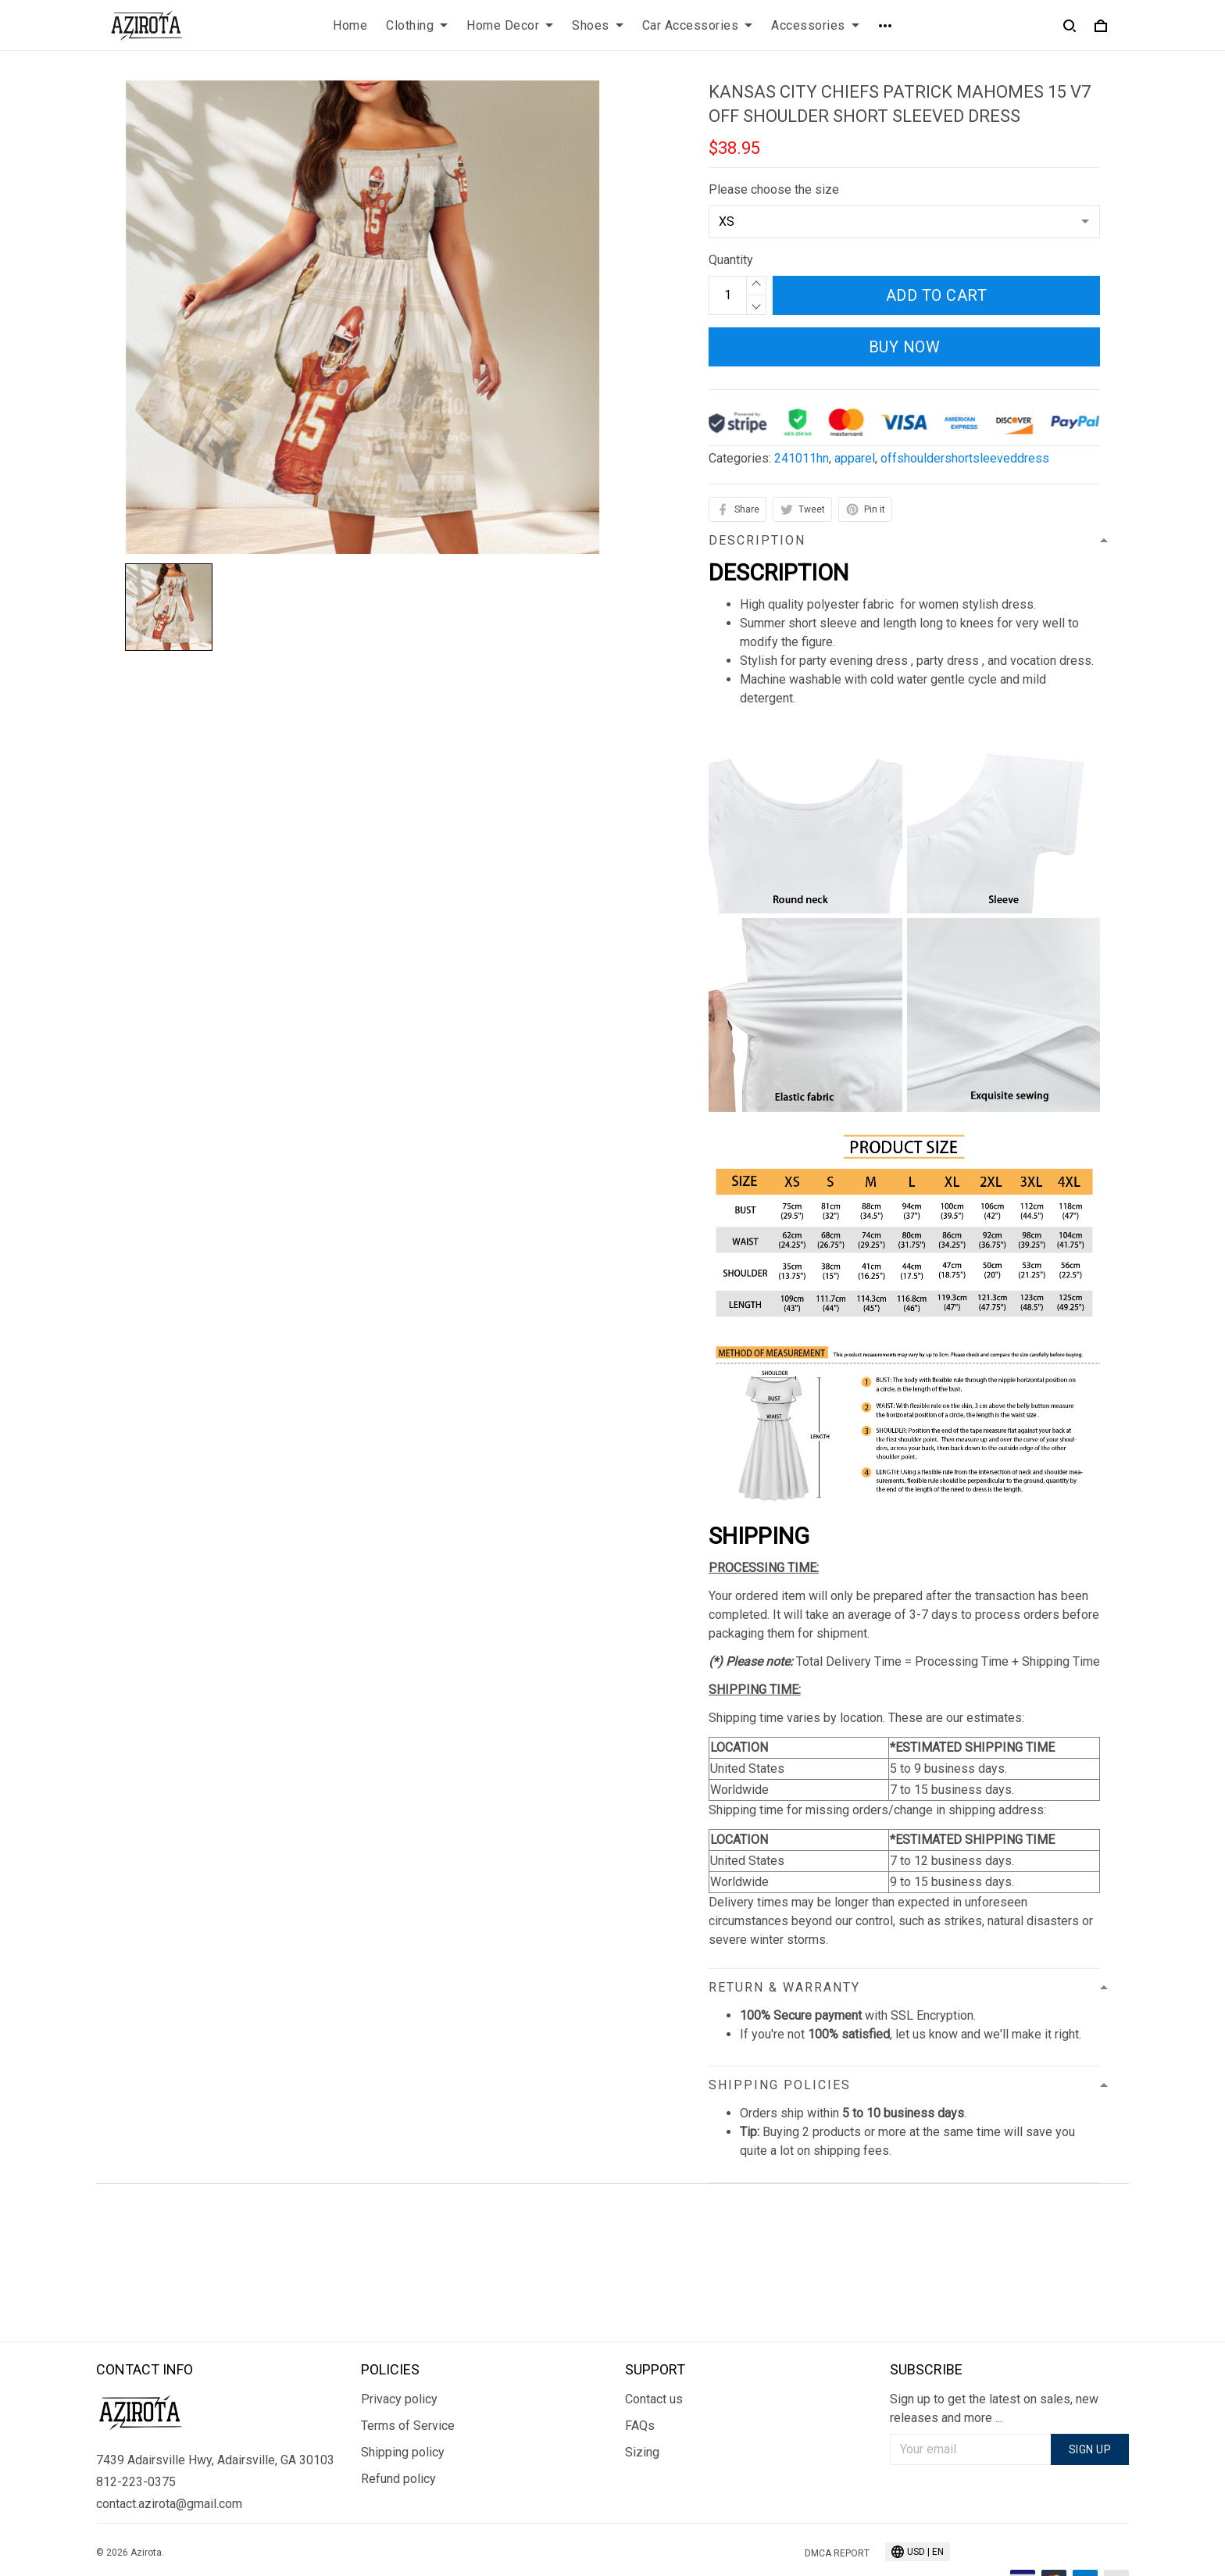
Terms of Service (408, 2376)
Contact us (654, 2349)
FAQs (640, 2376)
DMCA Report (837, 2504)
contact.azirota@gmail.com (169, 2454)
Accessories (815, 25)
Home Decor (509, 25)
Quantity (731, 259)
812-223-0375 (136, 2432)
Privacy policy (399, 2349)
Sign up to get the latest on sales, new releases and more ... (994, 2359)
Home (350, 25)
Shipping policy (403, 2403)
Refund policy (398, 2429)
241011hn (801, 458)
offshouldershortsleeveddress (964, 458)
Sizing (642, 2403)
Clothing (417, 25)
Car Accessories (697, 25)
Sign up (1090, 2400)
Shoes (597, 25)
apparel (854, 458)
